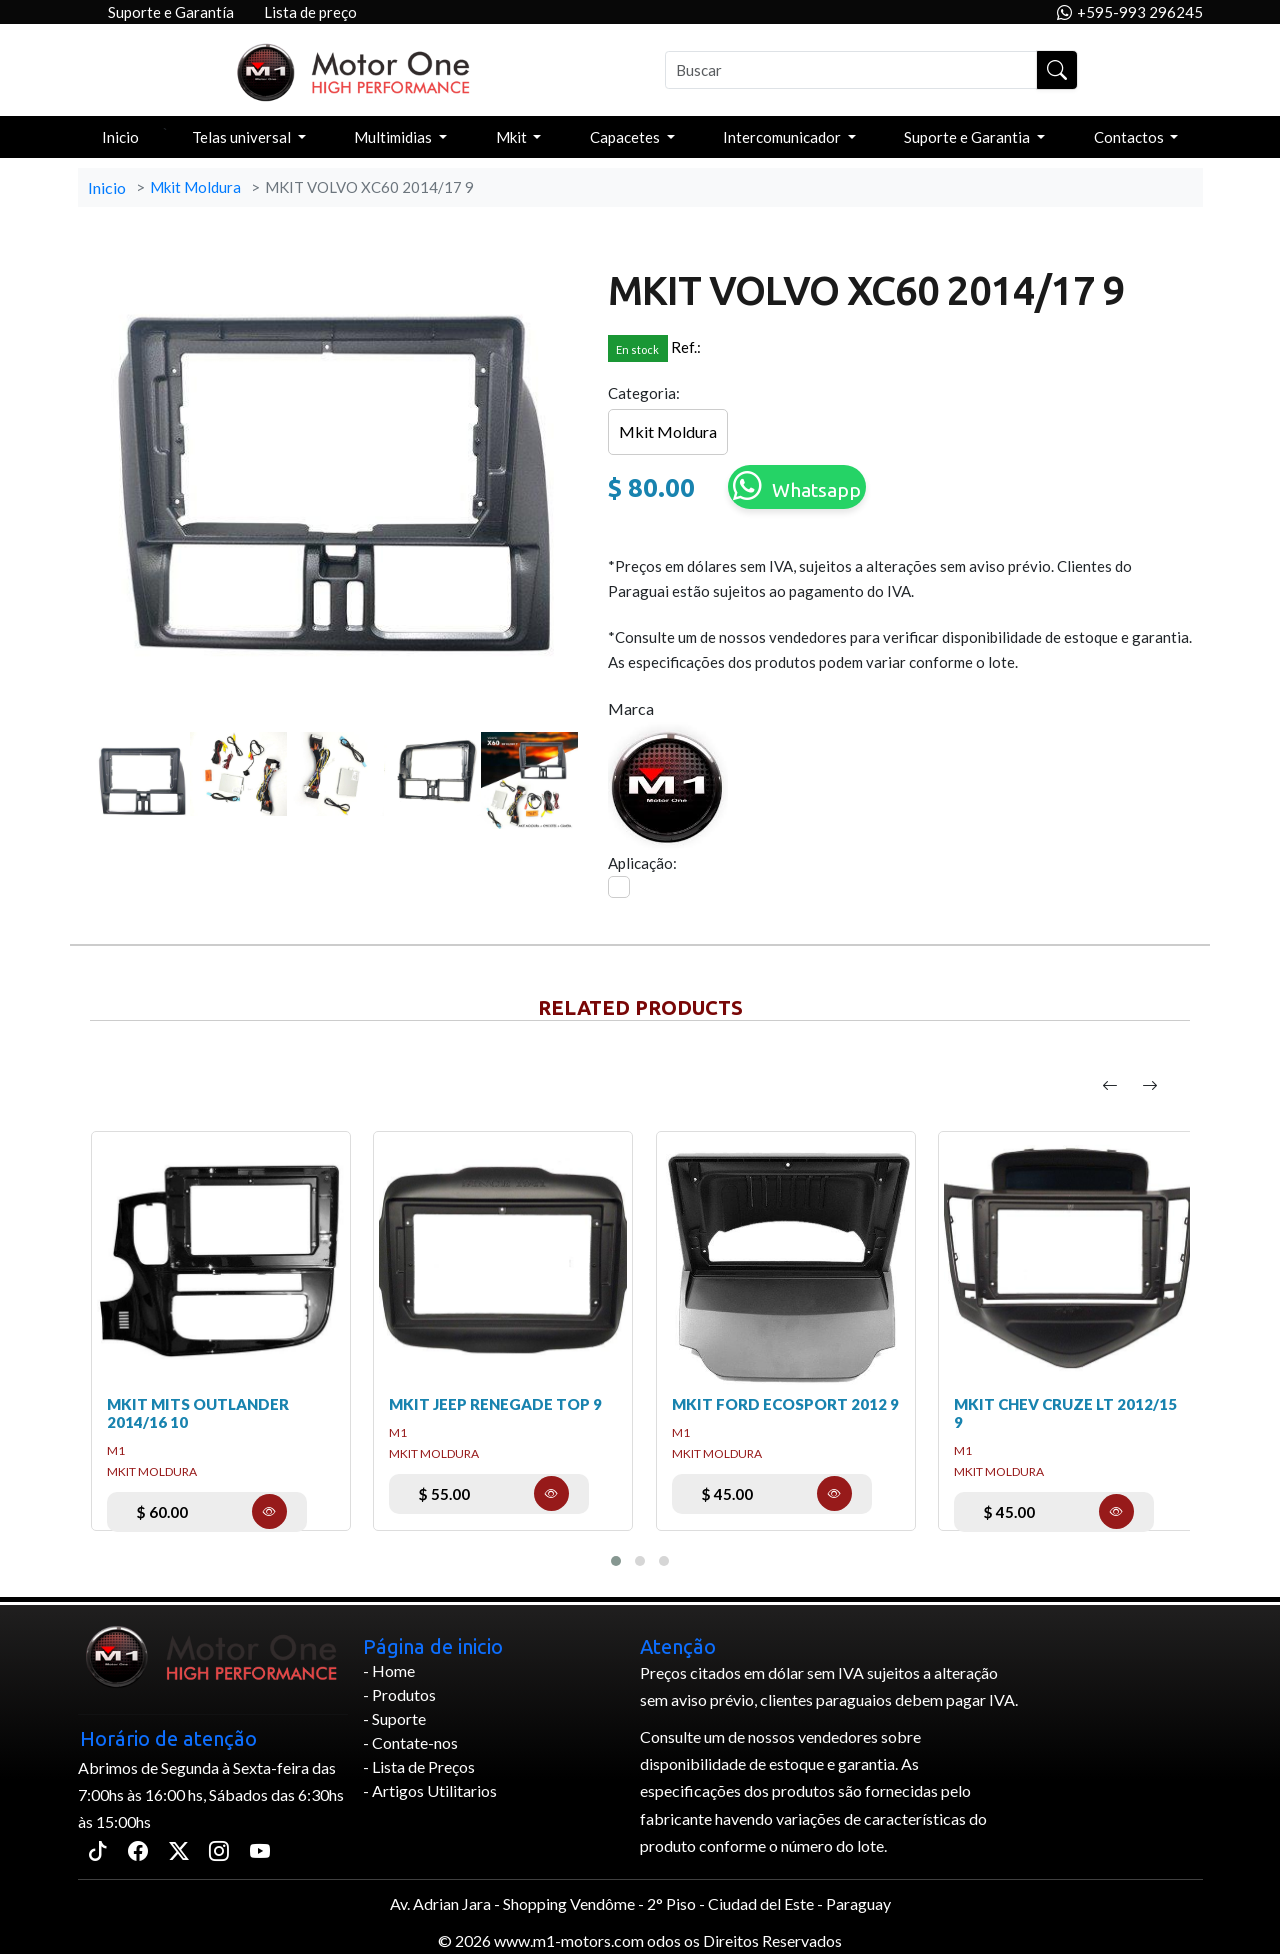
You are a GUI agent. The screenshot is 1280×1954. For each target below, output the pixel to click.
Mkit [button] (513, 137)
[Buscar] (851, 70)
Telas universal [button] (243, 137)
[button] (616, 1561)
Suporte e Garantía (171, 12)
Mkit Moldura (195, 187)
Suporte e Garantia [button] (968, 137)
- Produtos (399, 1694)
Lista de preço (310, 12)
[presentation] (1110, 1086)
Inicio (120, 137)
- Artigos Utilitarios (430, 1790)
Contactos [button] (1130, 137)
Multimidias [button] (394, 137)
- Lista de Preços (419, 1766)
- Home (389, 1670)
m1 (116, 1450)
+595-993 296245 (1130, 12)
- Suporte (394, 1718)
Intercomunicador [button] (783, 137)
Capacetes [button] (626, 137)
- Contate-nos (410, 1742)
